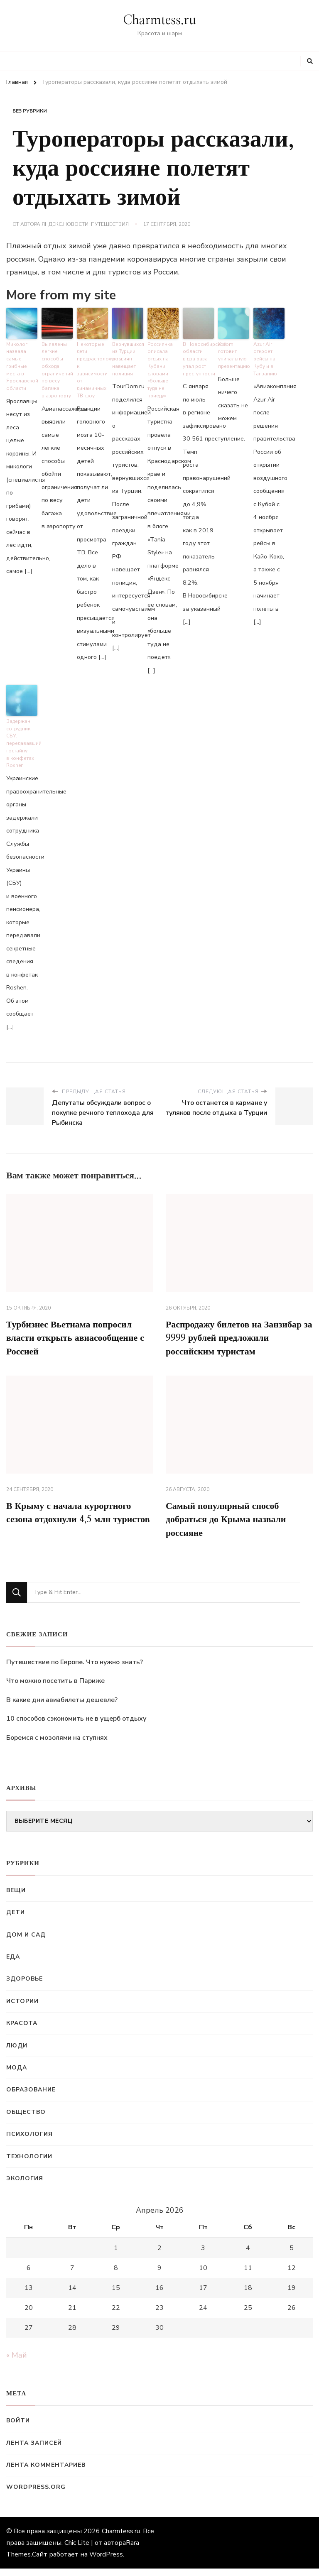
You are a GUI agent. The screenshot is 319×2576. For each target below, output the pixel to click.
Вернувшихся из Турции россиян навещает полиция (127, 356)
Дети (15, 1920)
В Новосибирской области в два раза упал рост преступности (198, 356)
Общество (26, 2119)
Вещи (16, 1898)
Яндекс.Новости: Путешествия (85, 224)
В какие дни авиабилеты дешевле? (62, 1707)
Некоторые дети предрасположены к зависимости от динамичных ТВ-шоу (92, 367)
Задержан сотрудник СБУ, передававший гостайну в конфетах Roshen (21, 729)
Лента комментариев (46, 2472)
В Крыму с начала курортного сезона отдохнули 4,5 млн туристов (75, 1525)
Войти (18, 2428)
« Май (16, 2363)
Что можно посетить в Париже (55, 1688)
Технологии (29, 2164)
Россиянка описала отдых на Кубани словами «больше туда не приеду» (162, 363)
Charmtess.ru (159, 20)
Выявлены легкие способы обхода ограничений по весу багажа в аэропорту (57, 367)
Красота (21, 2031)
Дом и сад (26, 1942)
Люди (16, 2053)
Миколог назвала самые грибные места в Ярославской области (21, 363)
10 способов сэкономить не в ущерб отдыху (76, 1726)
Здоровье (24, 1987)
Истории (22, 2009)
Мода (16, 2075)
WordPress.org (36, 2495)
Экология (24, 2186)
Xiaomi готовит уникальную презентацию (233, 353)
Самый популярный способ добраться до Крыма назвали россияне (232, 1525)
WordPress (106, 2561)
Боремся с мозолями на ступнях (57, 1745)
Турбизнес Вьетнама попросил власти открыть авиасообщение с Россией (78, 1325)
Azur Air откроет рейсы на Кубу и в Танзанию (264, 356)
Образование (31, 2097)
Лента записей (34, 2450)
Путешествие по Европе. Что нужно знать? (74, 1669)
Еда (13, 1964)
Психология (29, 2141)
